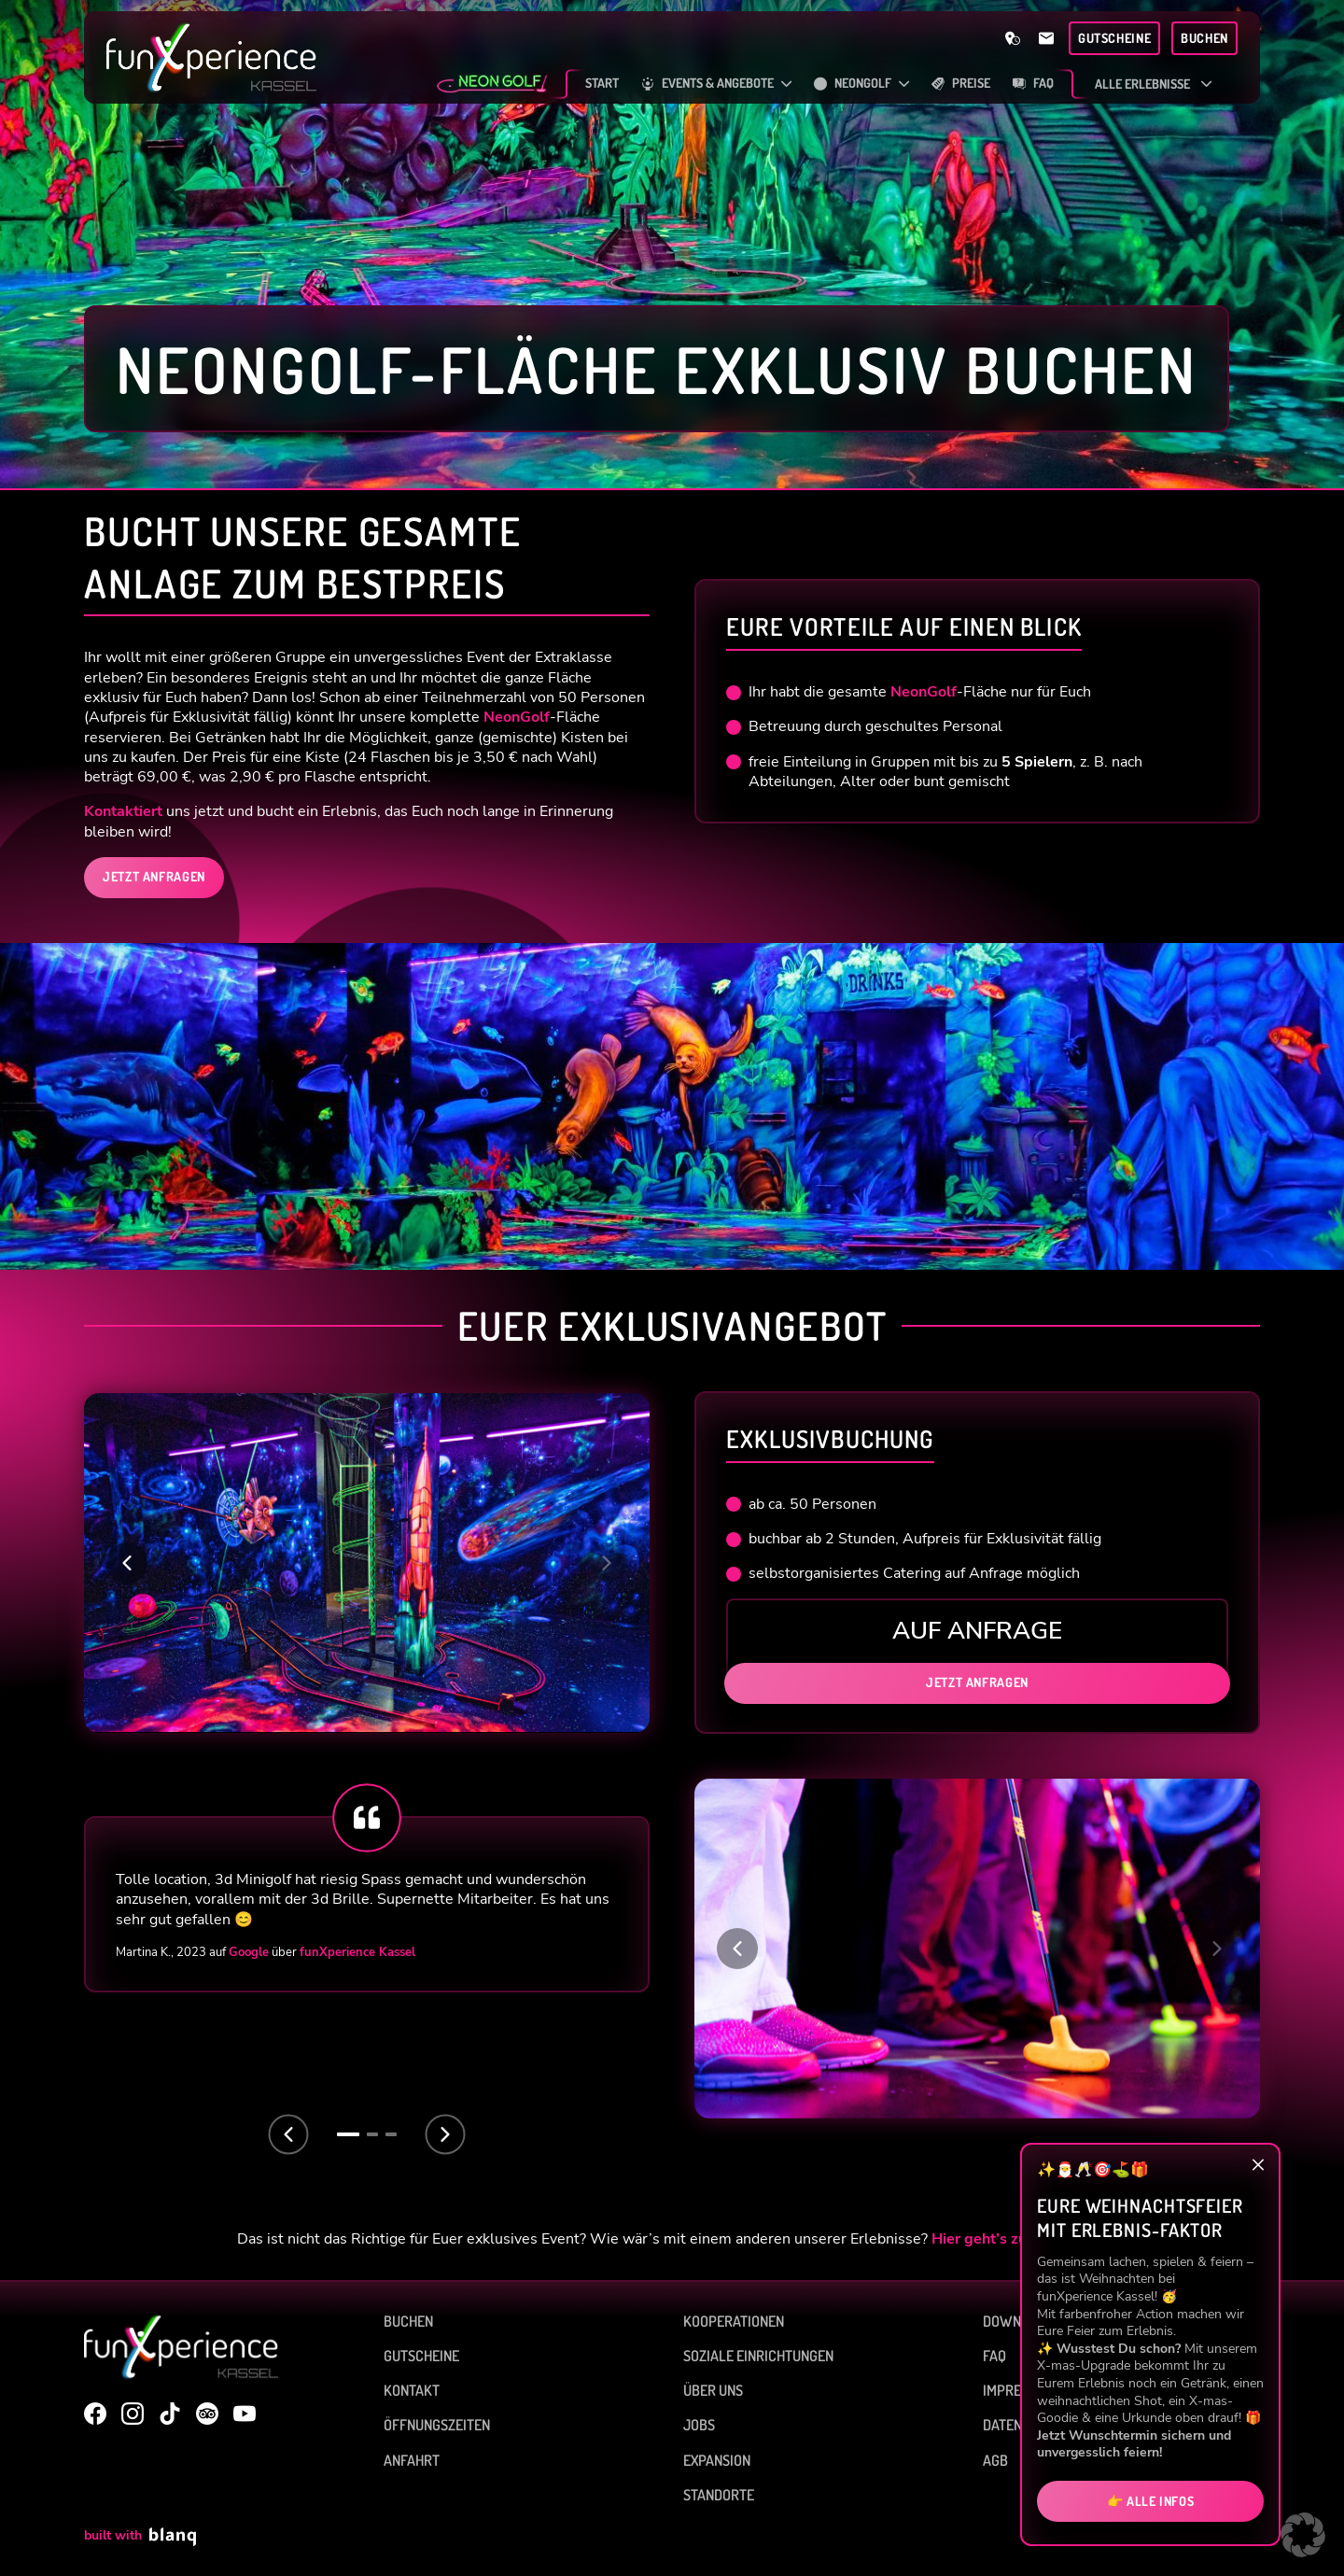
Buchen (408, 2321)
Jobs (699, 2424)
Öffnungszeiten (437, 2424)
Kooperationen (733, 2321)
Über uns (713, 2390)
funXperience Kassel (357, 1952)
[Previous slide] (288, 2134)
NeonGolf (516, 717)
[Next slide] (445, 2134)
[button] (126, 1563)
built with (140, 2536)
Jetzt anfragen (977, 1682)
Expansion (716, 2460)
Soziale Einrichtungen (758, 2355)
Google (249, 1952)
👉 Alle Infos (1151, 2501)
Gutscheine (421, 2355)
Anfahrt (412, 2460)
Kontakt (412, 2390)
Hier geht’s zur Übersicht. (1019, 2239)
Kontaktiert (123, 811)
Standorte (718, 2494)
